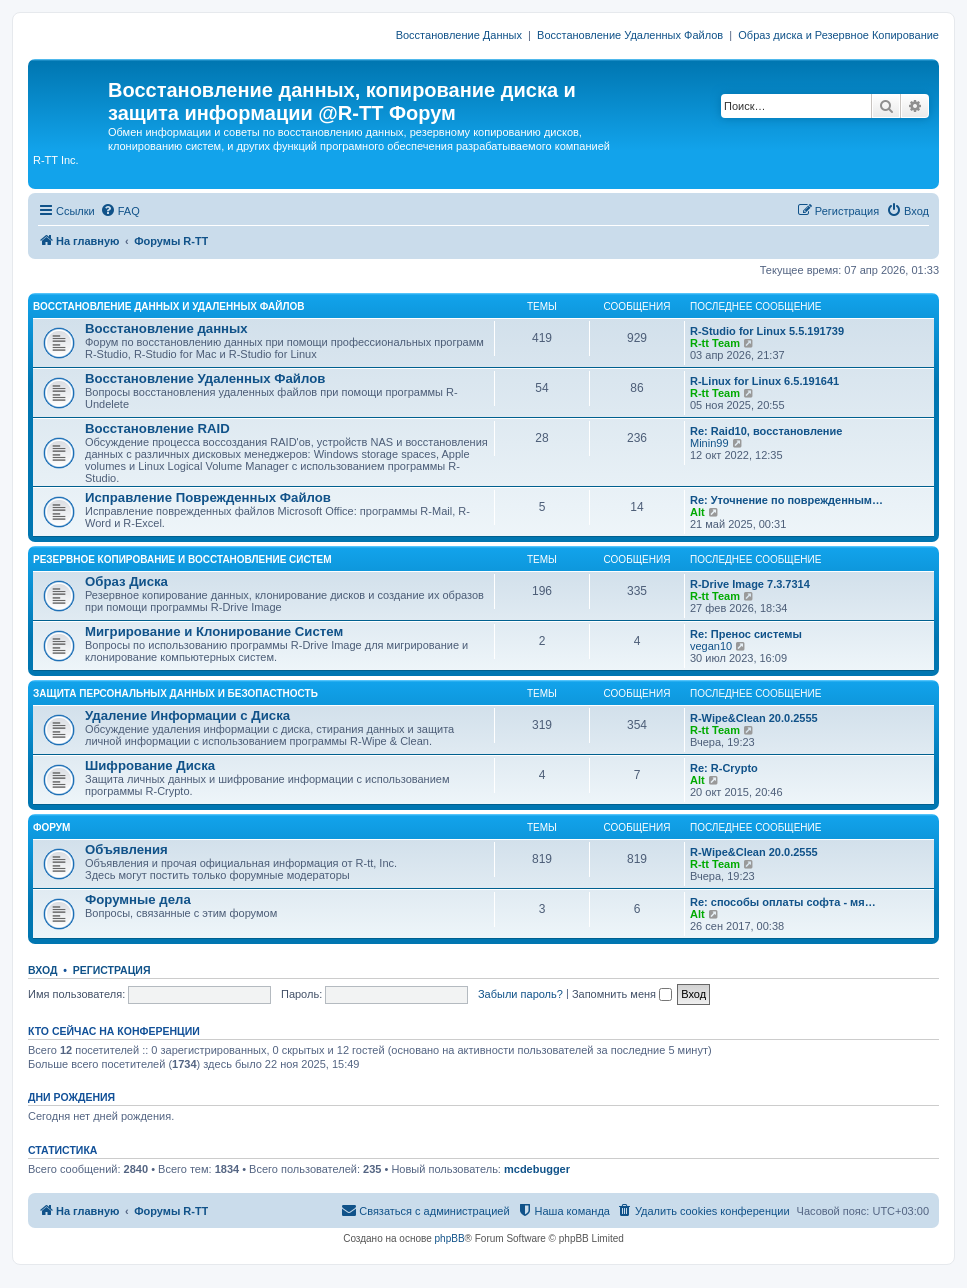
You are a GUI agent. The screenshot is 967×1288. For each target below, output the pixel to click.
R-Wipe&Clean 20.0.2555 (754, 718)
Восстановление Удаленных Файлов (630, 35)
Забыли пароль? (520, 994)
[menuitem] (120, 211)
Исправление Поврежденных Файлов (208, 497)
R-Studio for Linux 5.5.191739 (767, 331)
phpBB (450, 1238)
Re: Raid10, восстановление (766, 431)
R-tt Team (715, 343)
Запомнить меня (622, 994)
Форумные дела (138, 899)
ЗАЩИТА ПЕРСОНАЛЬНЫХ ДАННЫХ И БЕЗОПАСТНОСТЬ (175, 693)
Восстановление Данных (459, 35)
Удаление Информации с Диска (187, 715)
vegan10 (711, 646)
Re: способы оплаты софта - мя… (783, 902)
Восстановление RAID (157, 428)
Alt (697, 512)
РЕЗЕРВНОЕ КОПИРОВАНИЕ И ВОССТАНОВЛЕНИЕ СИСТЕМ (182, 559)
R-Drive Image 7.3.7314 (750, 584)
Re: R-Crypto (724, 768)
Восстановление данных (166, 328)
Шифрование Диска (150, 765)
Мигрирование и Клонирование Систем (214, 631)
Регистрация (112, 970)
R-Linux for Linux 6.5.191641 (764, 381)
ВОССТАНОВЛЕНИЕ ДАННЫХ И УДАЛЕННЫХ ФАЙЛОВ (168, 306)
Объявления (126, 849)
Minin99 (709, 443)
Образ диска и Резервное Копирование (838, 35)
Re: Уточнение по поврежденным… (786, 500)
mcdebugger (537, 1169)
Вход (42, 970)
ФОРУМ (51, 827)
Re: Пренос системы (746, 634)
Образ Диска (126, 581)
